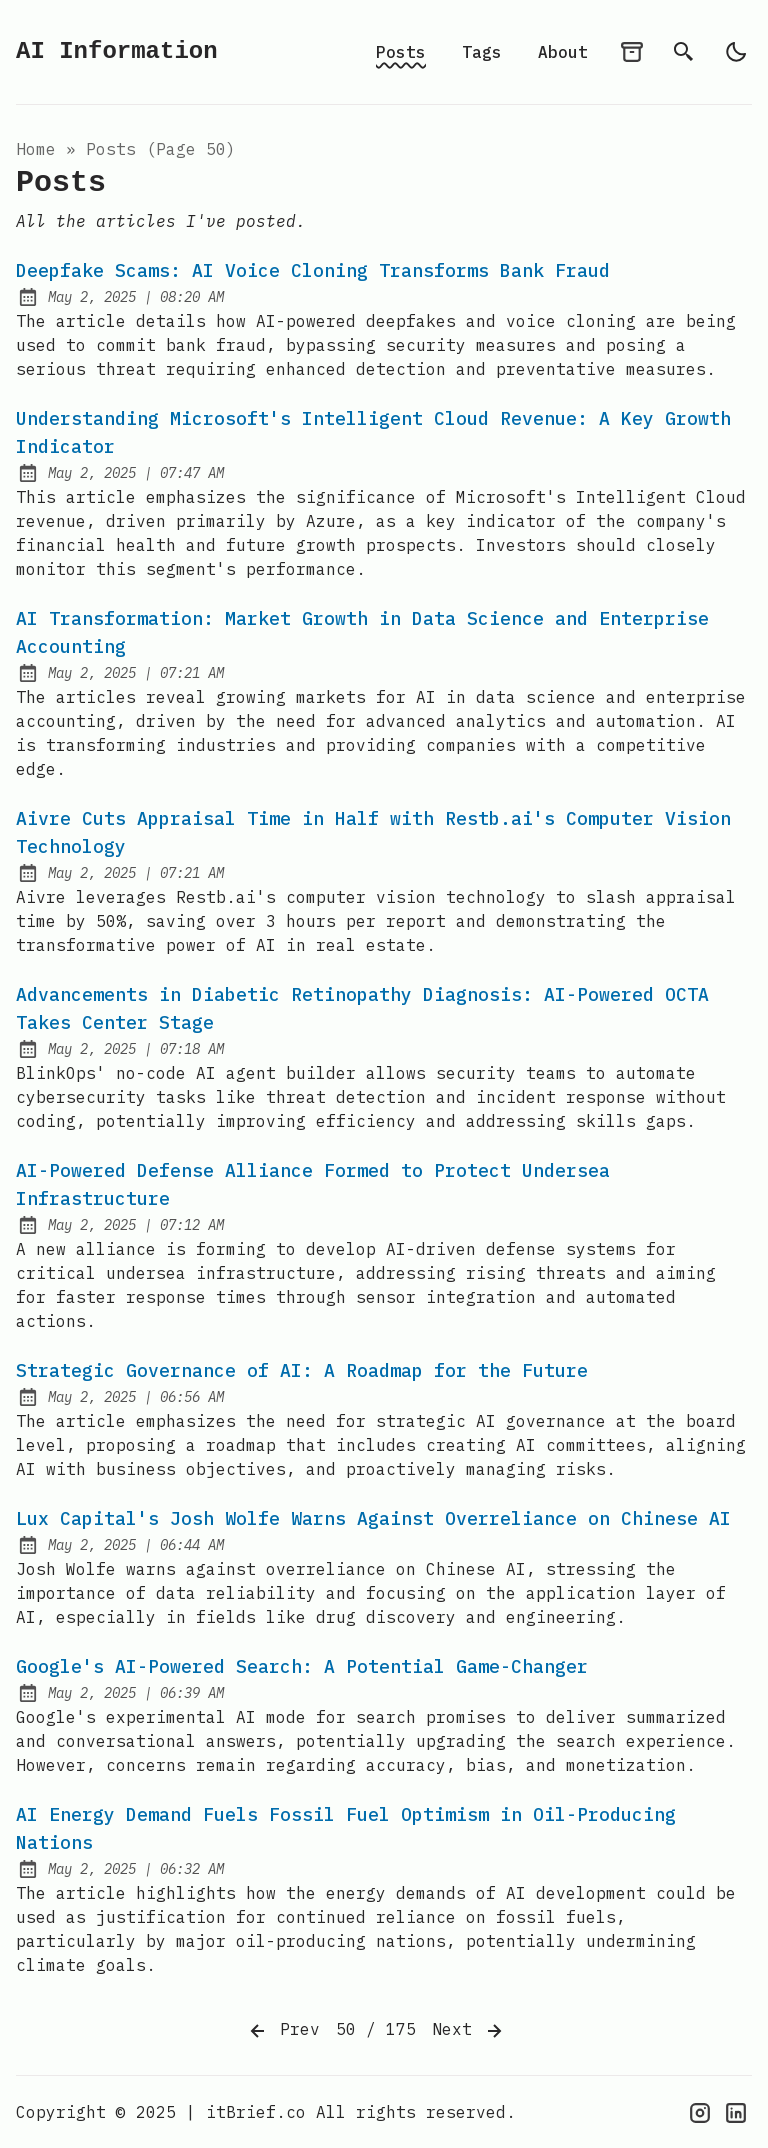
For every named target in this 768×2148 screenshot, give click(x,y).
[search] (684, 52)
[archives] (632, 52)
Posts (401, 52)
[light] (736, 52)
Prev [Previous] (283, 2031)
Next (469, 2031)
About (563, 52)
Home (36, 149)
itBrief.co (256, 2112)
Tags (482, 52)
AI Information (117, 51)
